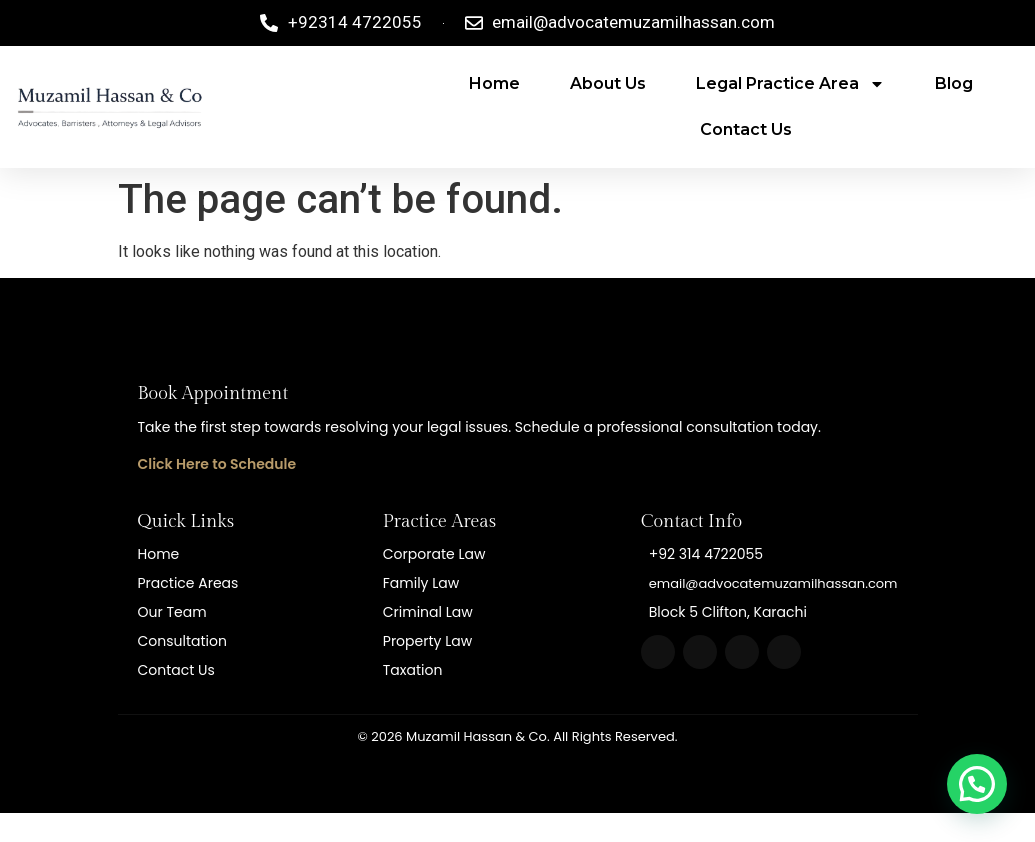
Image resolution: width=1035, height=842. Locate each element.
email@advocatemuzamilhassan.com (773, 583)
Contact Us (746, 129)
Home (494, 83)
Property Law (427, 641)
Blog (954, 83)
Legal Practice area (790, 84)
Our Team (172, 612)
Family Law (421, 583)
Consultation (182, 641)
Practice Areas (188, 583)
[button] (977, 784)
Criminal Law (428, 612)
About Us (608, 83)
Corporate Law (434, 554)
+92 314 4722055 (706, 554)
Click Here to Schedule (217, 464)
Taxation (413, 670)
